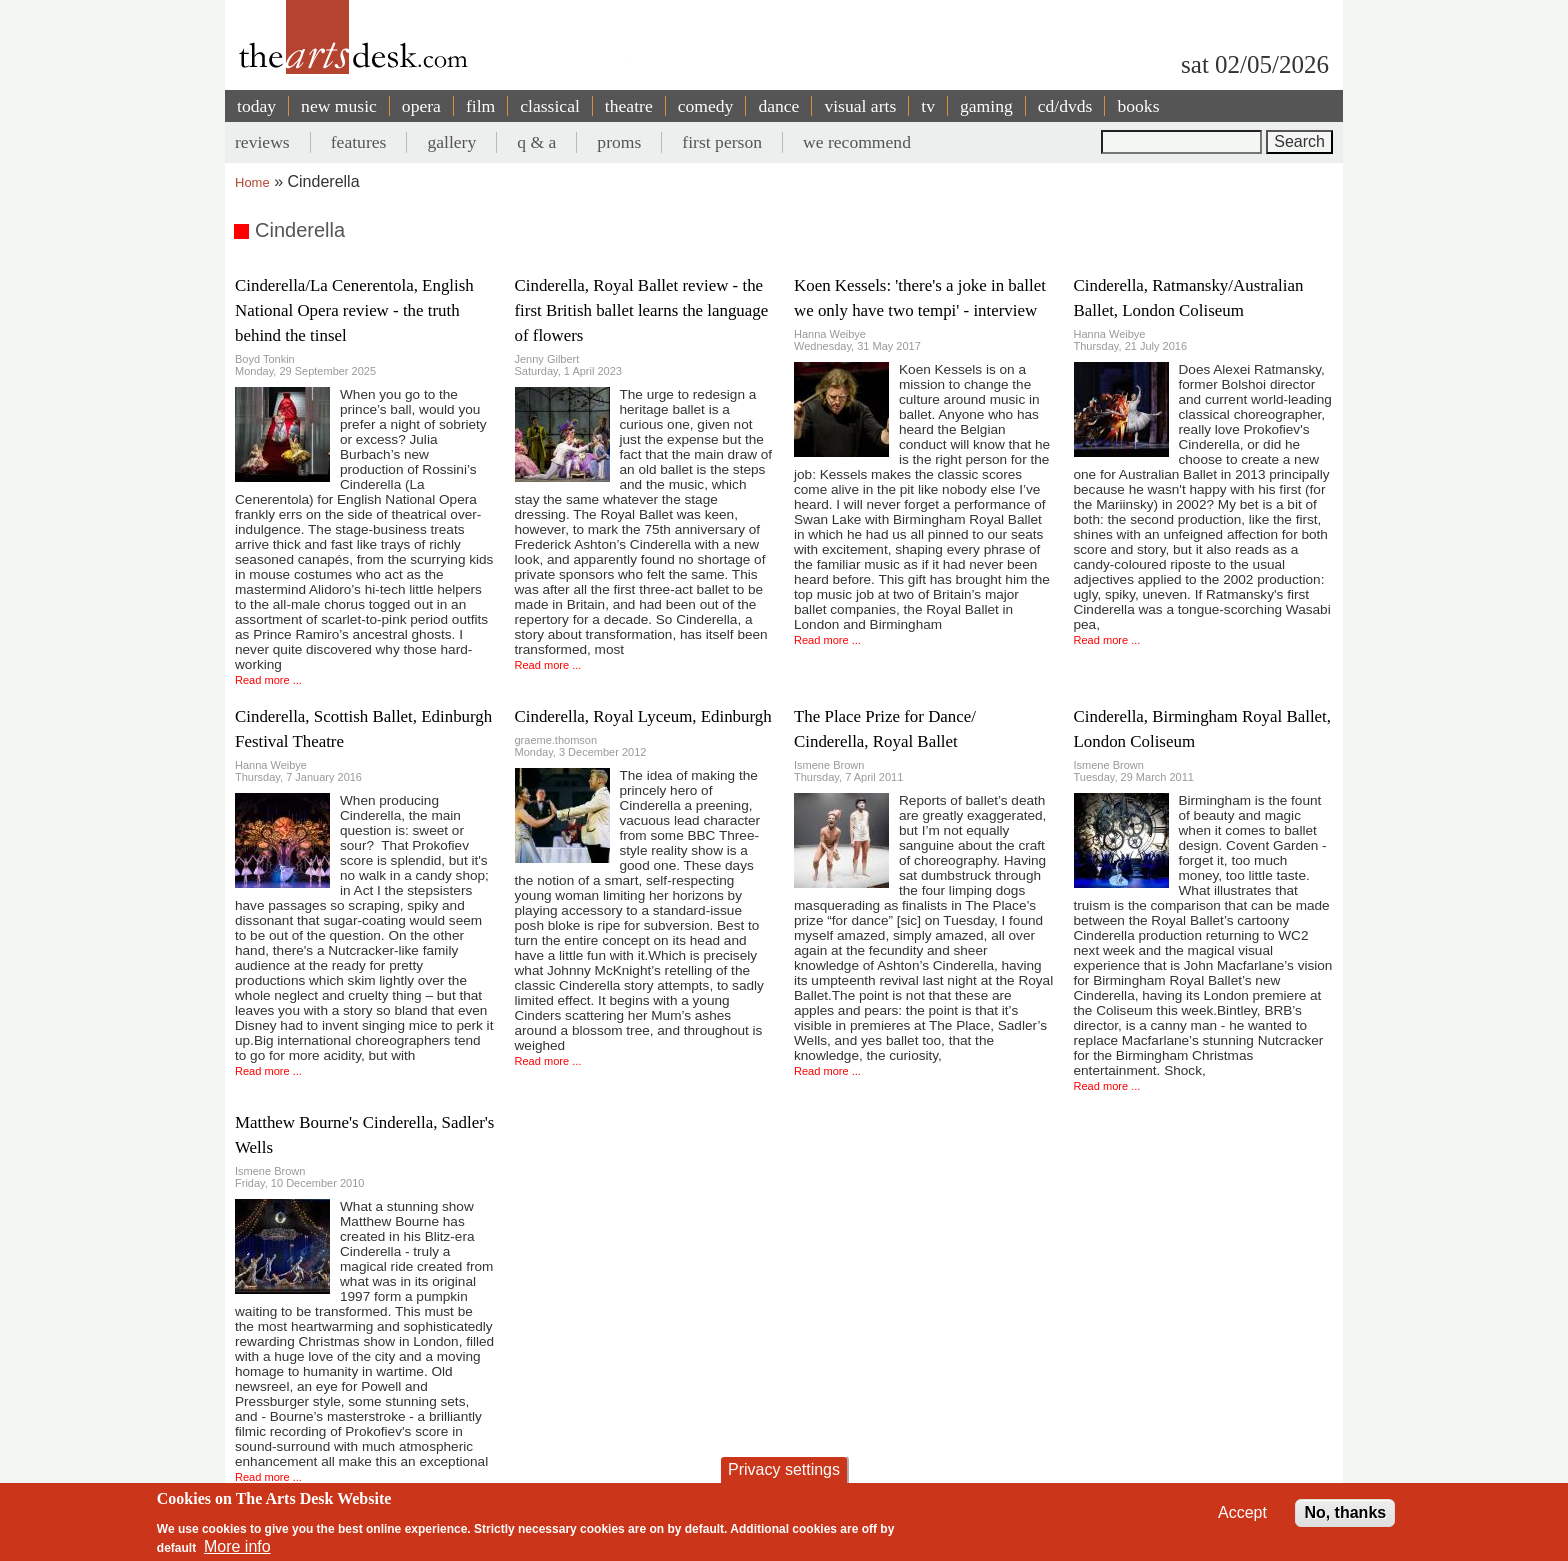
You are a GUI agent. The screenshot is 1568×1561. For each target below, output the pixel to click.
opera (421, 106)
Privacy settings (784, 1469)
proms (619, 142)
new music (339, 106)
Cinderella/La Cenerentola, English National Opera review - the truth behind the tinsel (354, 310)
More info (237, 1546)
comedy (706, 106)
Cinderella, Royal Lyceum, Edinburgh (643, 716)
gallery (451, 142)
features (359, 142)
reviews (262, 142)
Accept (1242, 1512)
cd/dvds (1065, 106)
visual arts (860, 106)
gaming (986, 106)
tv (928, 106)
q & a (536, 142)
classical (550, 106)
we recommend (857, 142)
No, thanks (1345, 1512)
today (256, 106)
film (480, 106)
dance (778, 106)
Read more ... (268, 680)
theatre (629, 106)
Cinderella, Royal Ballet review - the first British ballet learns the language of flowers (642, 310)
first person (722, 142)
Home (252, 182)
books (1138, 106)
